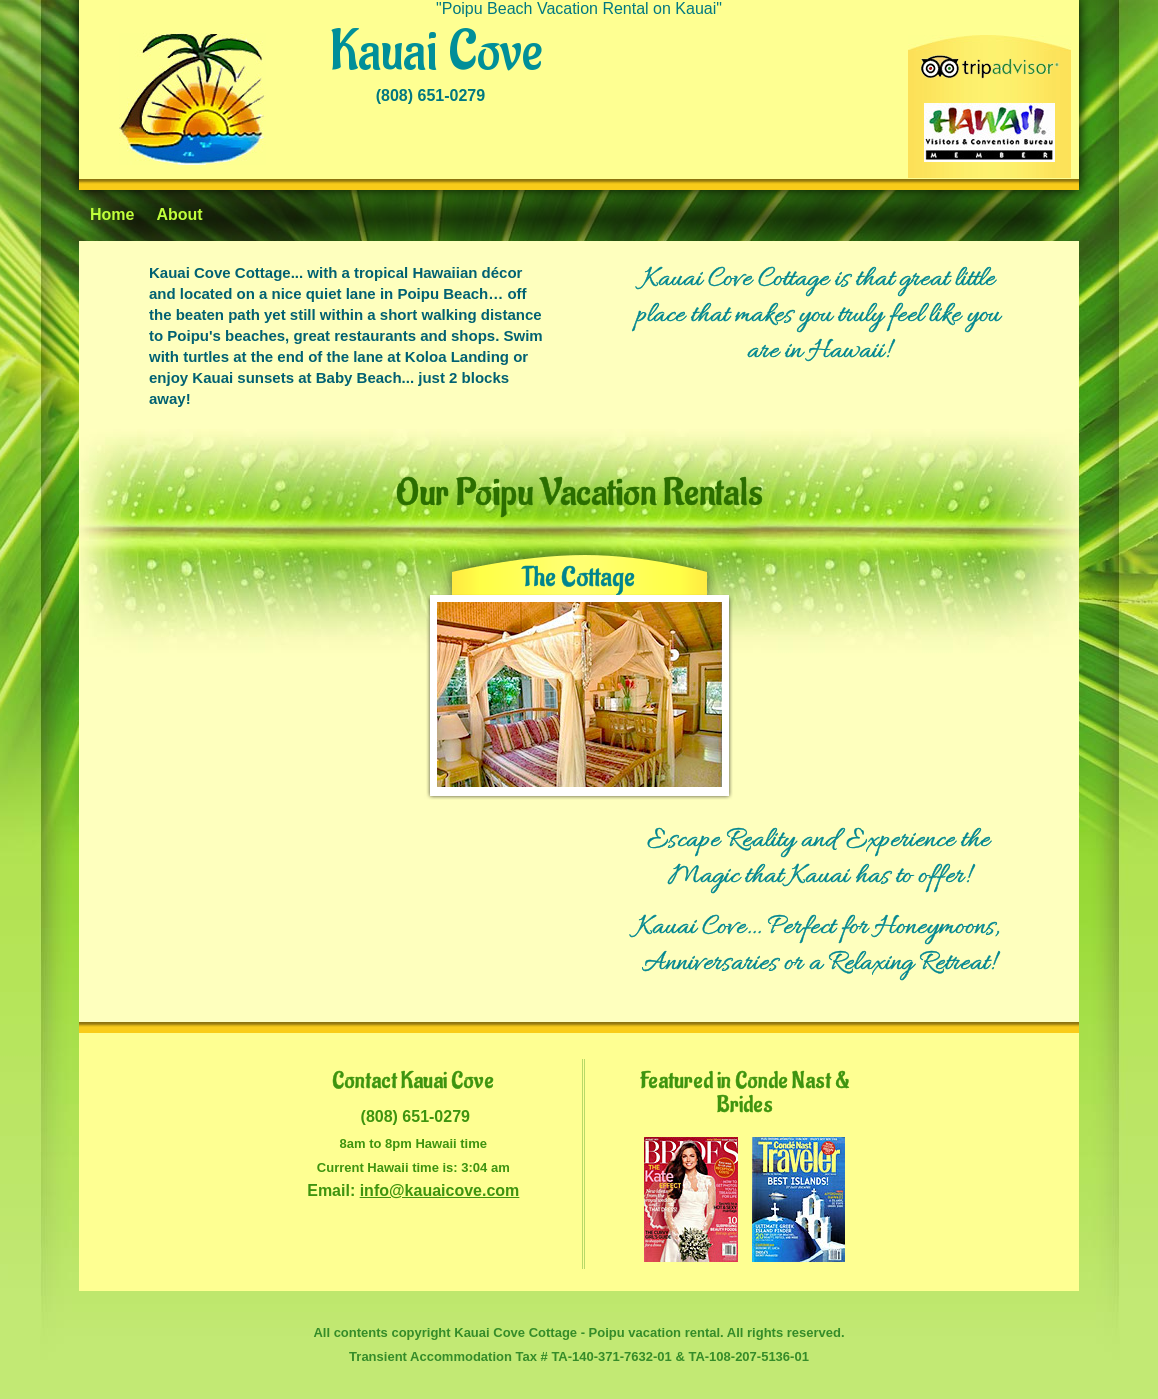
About (179, 214)
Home (112, 214)
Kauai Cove (436, 52)
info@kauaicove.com (440, 1190)
